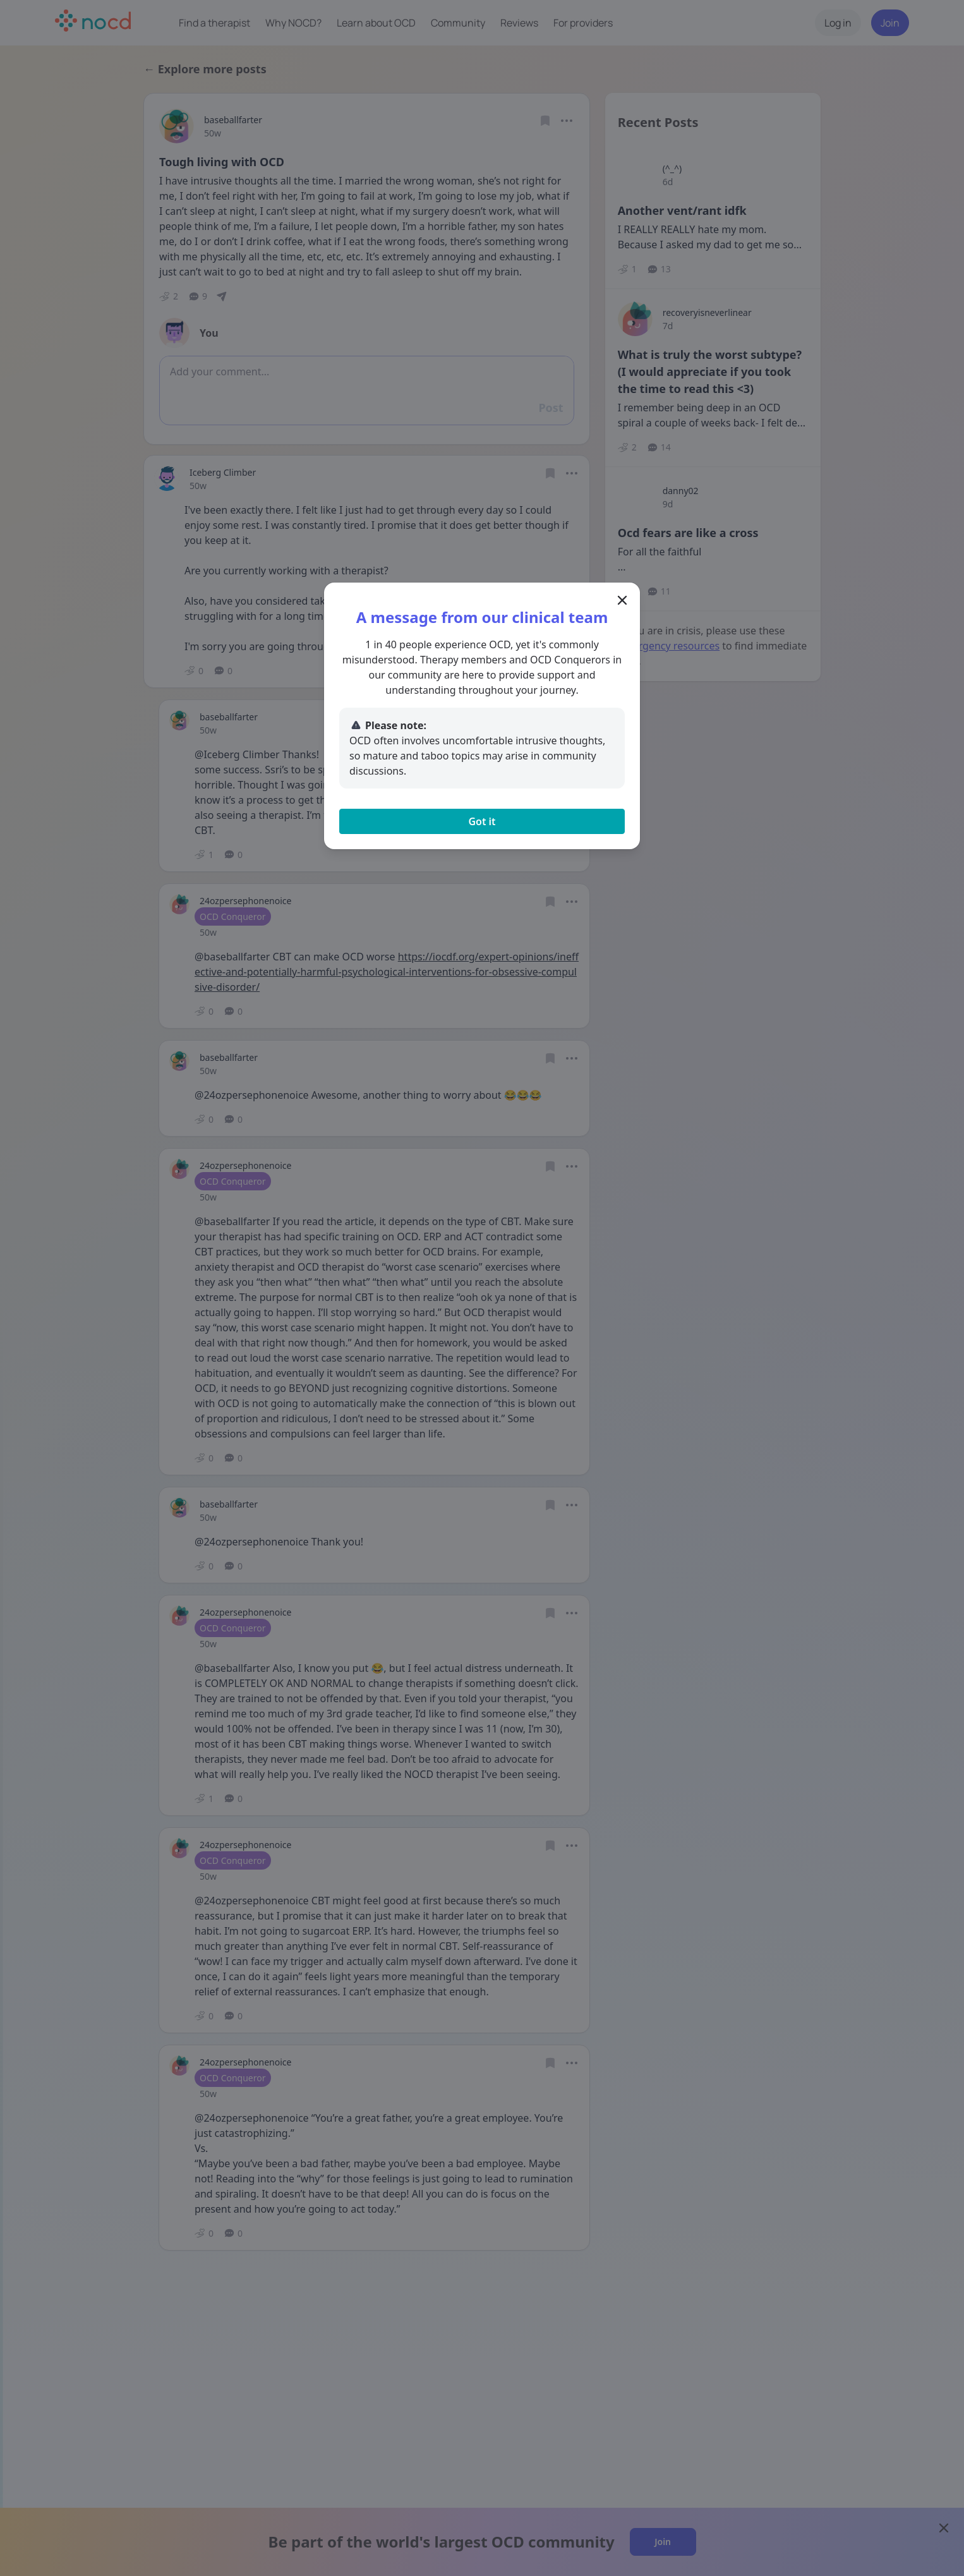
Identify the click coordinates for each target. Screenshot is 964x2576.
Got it (481, 821)
